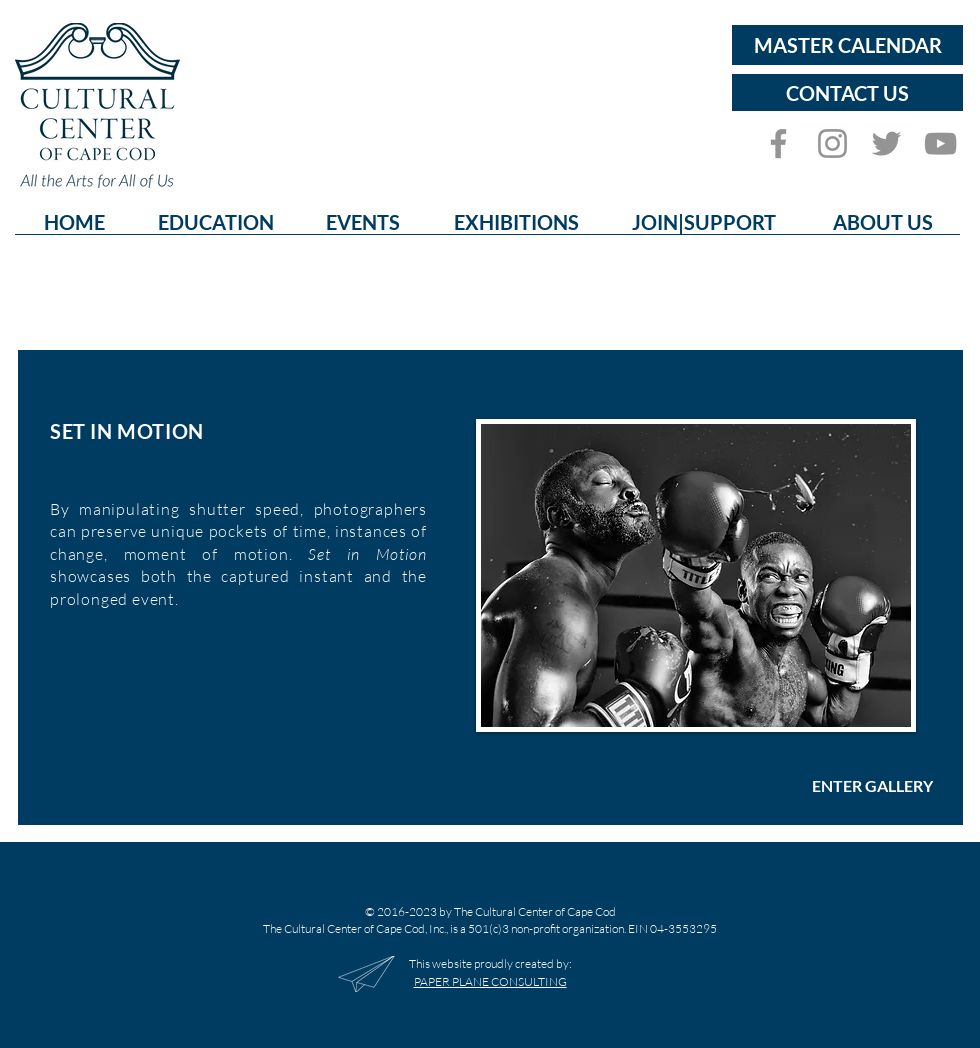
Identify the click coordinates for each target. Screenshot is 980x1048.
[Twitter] (886, 143)
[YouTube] (940, 143)
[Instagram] (832, 143)
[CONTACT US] (847, 92)
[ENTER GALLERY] (872, 785)
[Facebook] (778, 143)
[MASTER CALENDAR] (847, 45)
